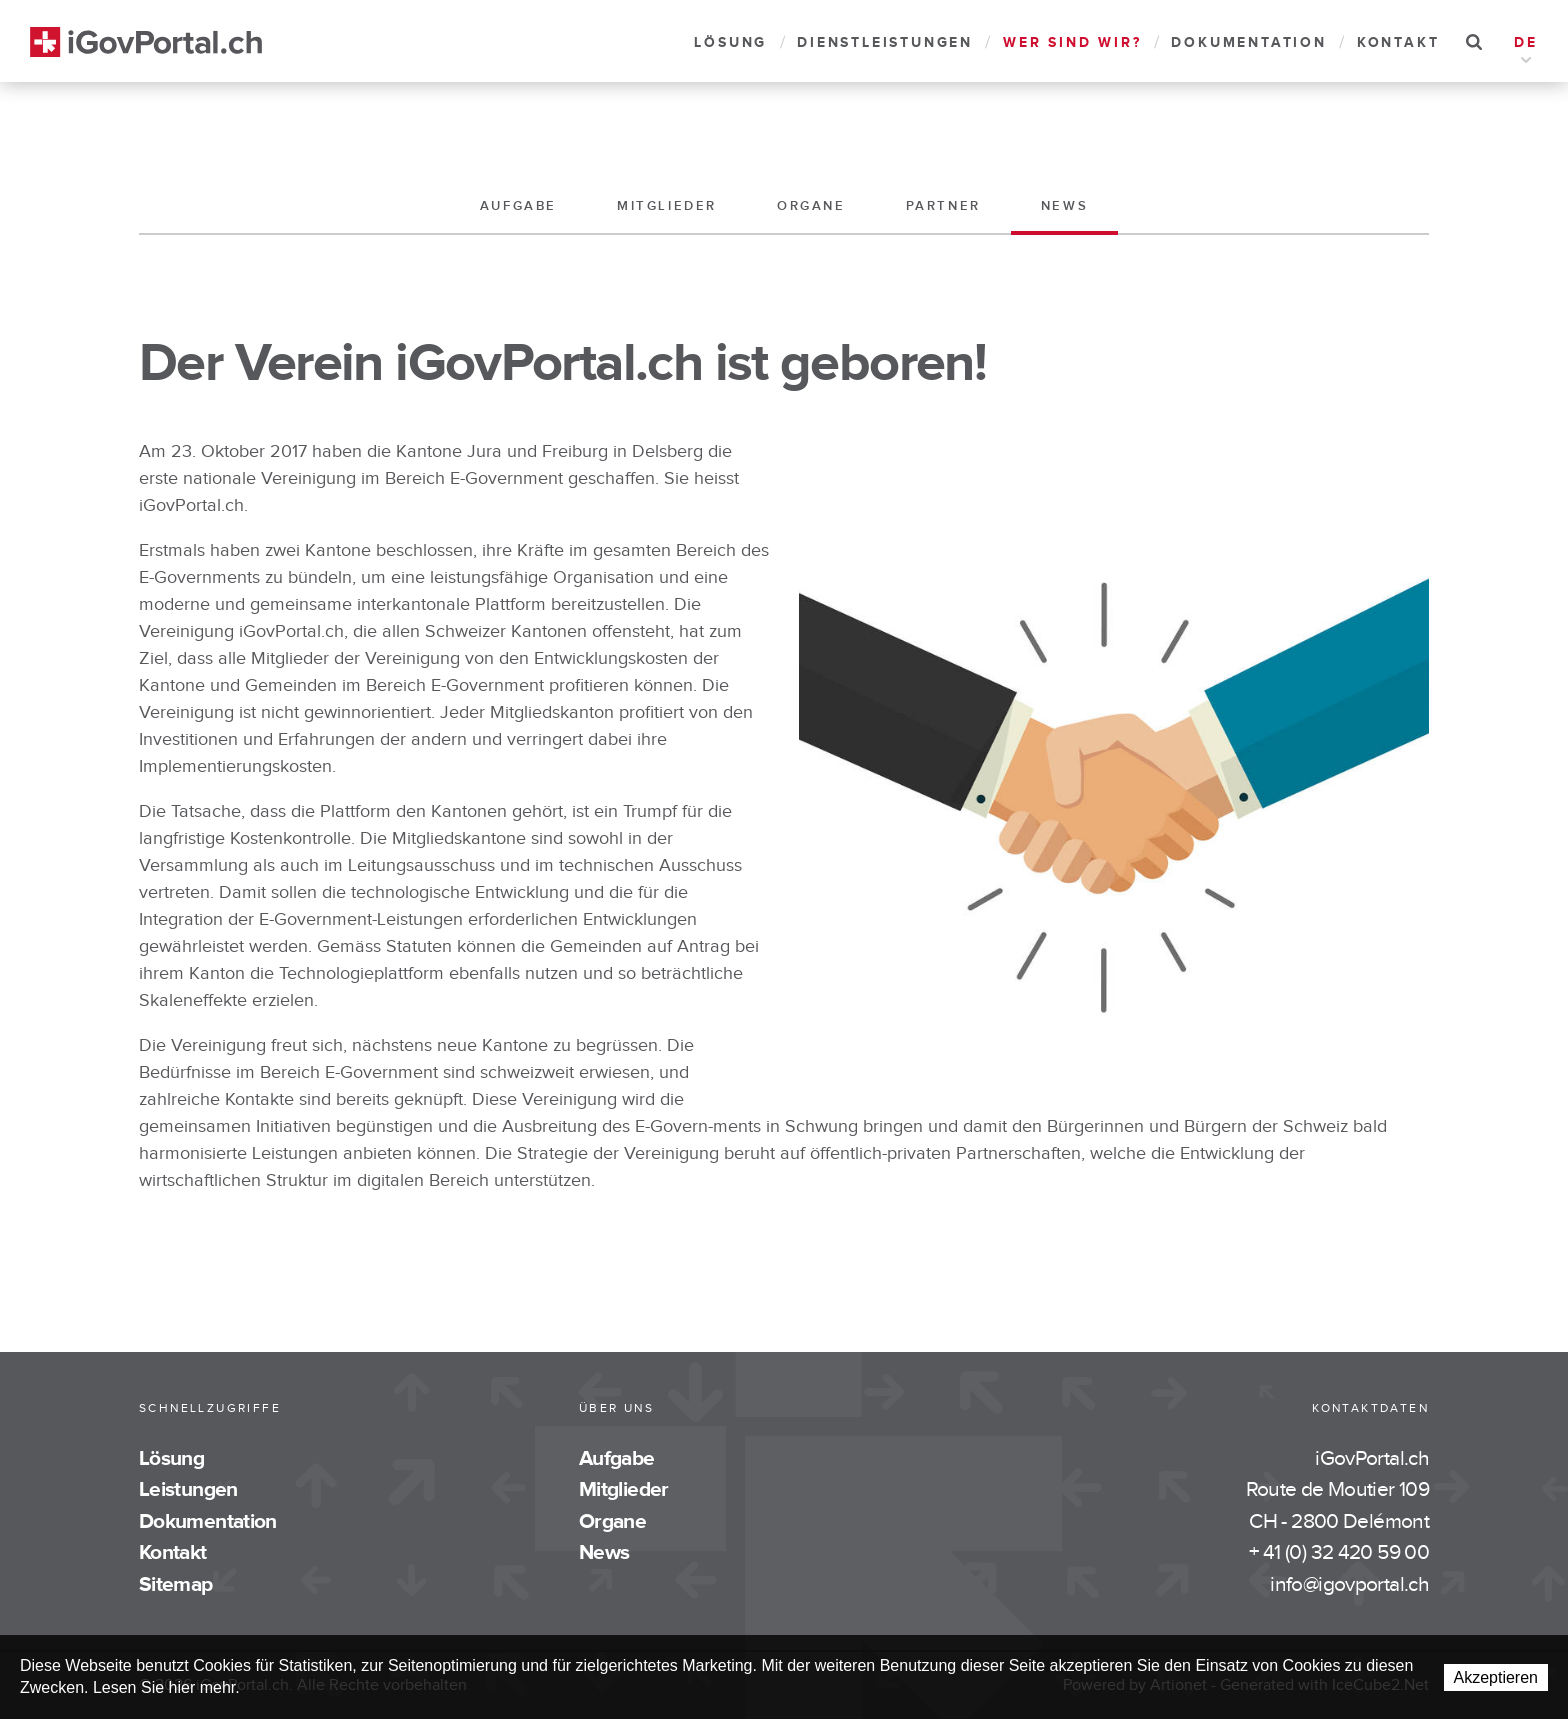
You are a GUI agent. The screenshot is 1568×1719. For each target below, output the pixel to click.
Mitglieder (667, 206)
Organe (811, 206)
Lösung (730, 42)
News (1064, 206)
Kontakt (1398, 42)
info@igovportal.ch (1349, 1584)
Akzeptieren (1496, 1677)
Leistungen (188, 1489)
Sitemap (176, 1584)
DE (1526, 44)
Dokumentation (1248, 42)
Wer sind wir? (1072, 42)
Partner (943, 206)
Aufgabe (518, 206)
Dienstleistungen (885, 42)
